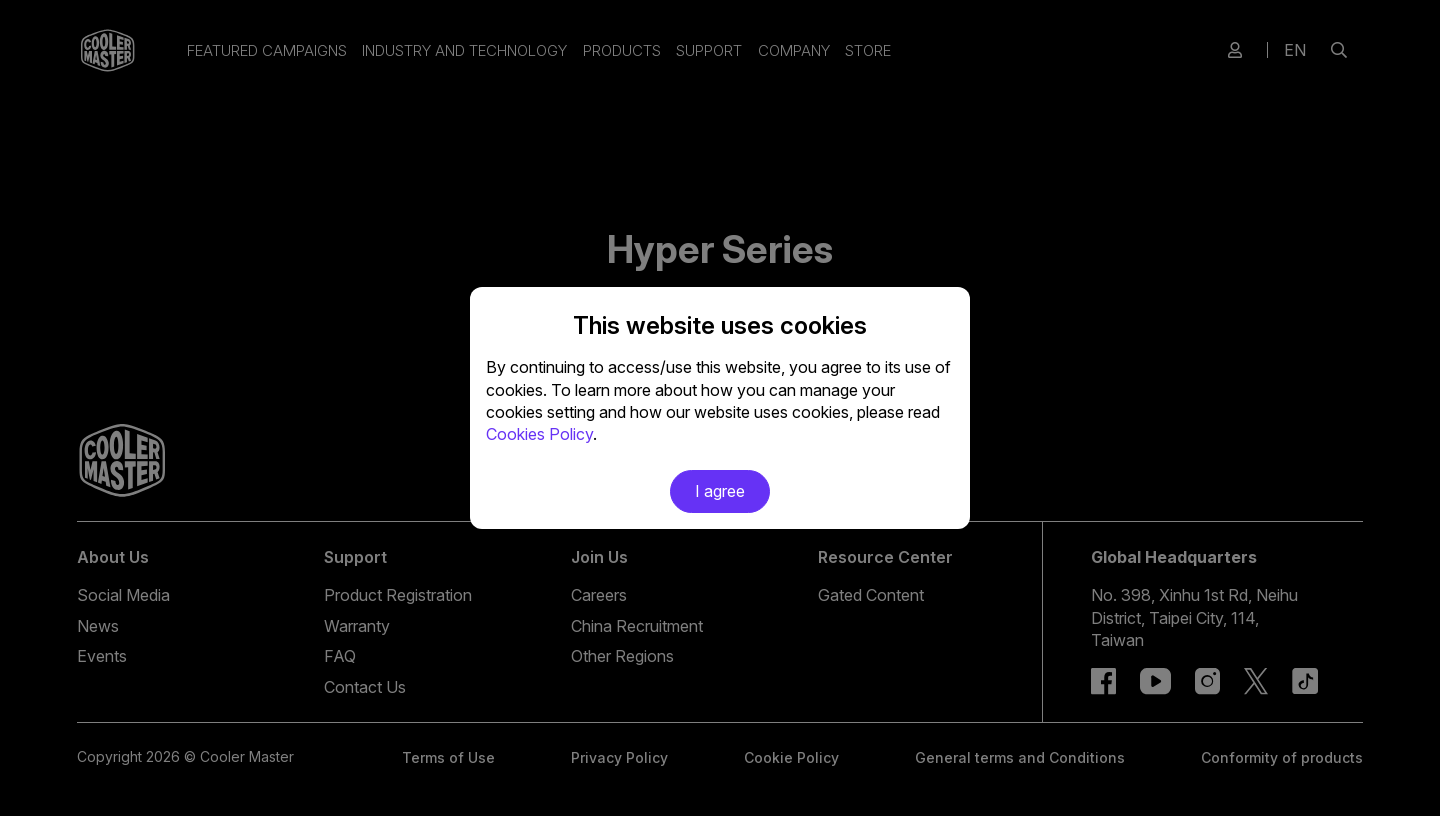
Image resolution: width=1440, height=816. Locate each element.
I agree (720, 491)
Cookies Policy (539, 434)
